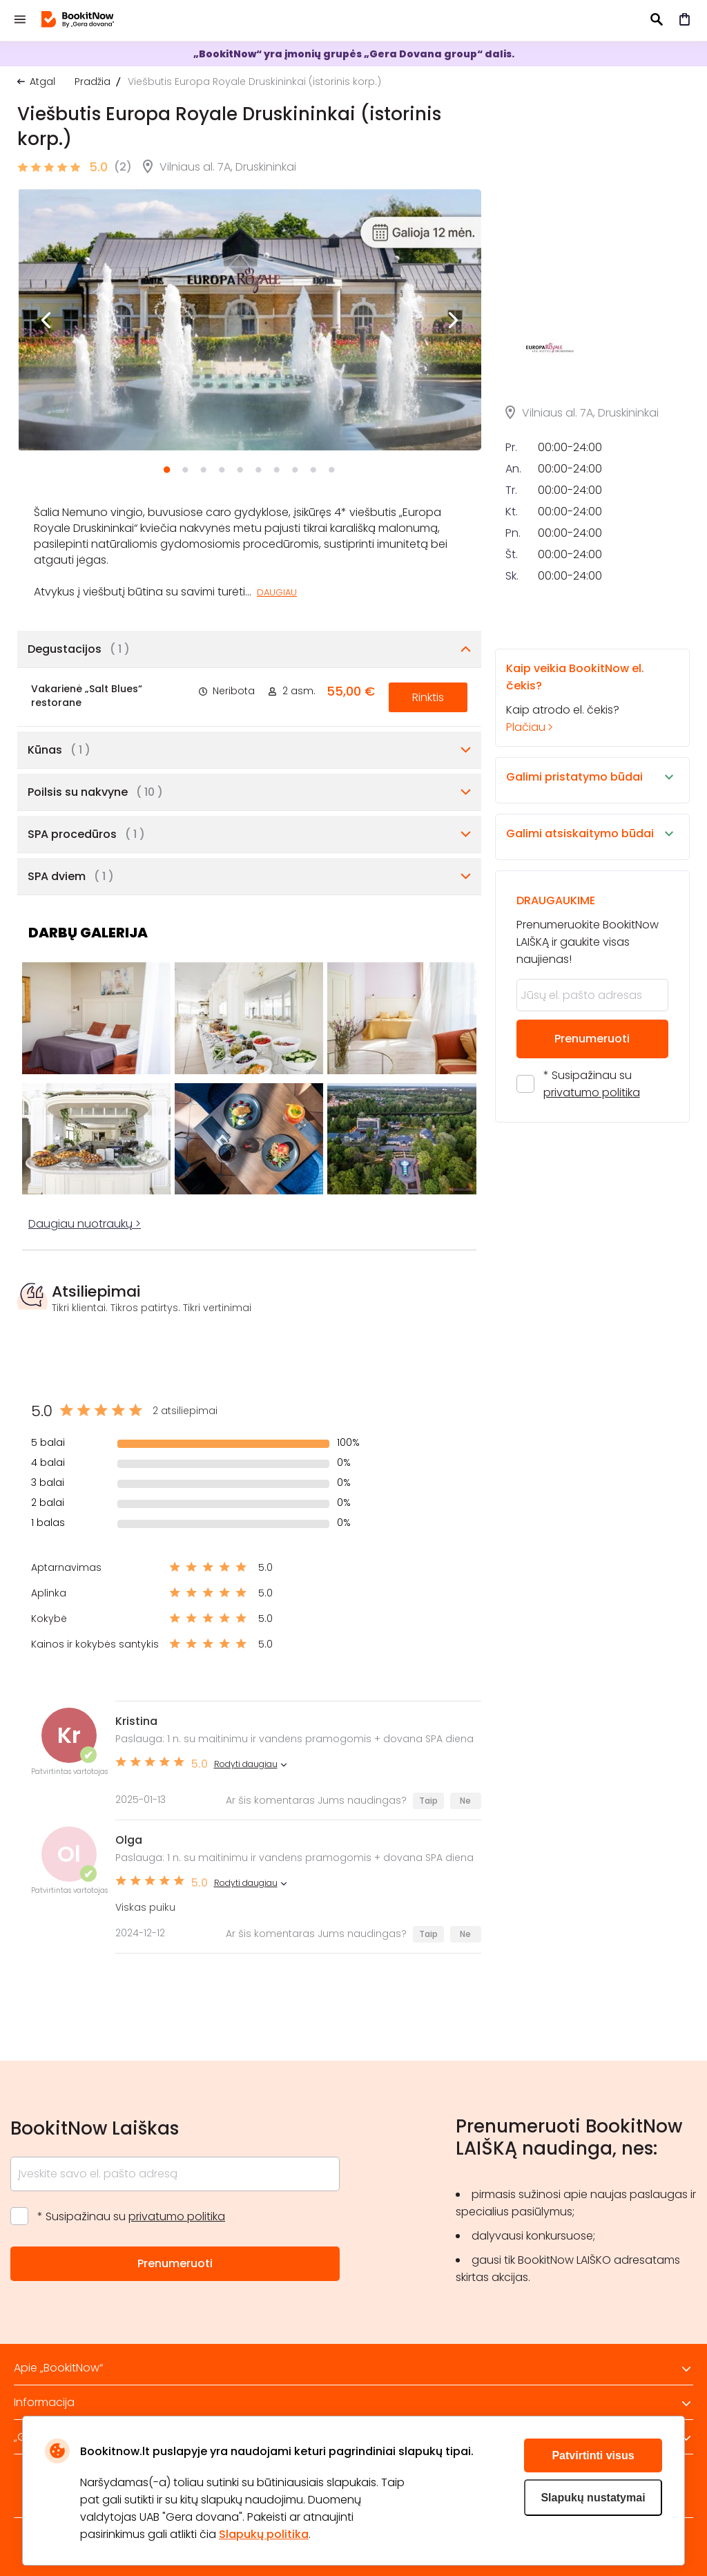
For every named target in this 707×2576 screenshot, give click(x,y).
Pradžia (92, 81)
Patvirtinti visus (593, 2455)
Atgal (42, 81)
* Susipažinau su (591, 1233)
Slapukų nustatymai (593, 2497)
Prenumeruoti (592, 1188)
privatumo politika (591, 1242)
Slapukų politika (264, 2534)
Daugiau (277, 592)
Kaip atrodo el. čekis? (580, 846)
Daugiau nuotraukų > (84, 1224)
